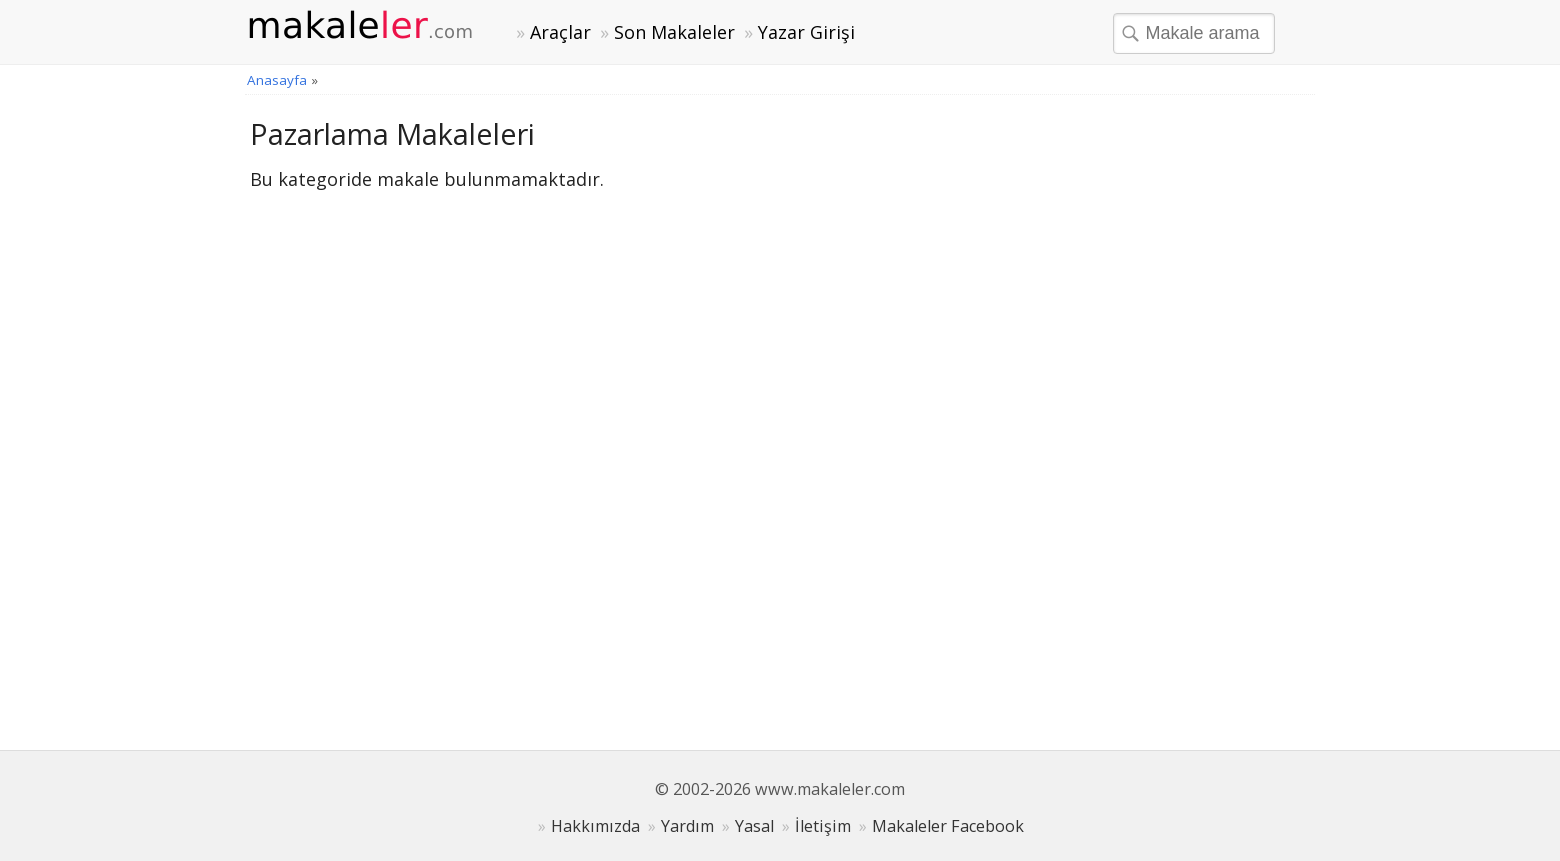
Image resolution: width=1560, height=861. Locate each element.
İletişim (823, 826)
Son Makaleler (674, 32)
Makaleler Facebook (948, 826)
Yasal (754, 826)
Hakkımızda (595, 826)
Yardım (687, 826)
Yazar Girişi (806, 32)
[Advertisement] (1160, 415)
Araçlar (560, 32)
